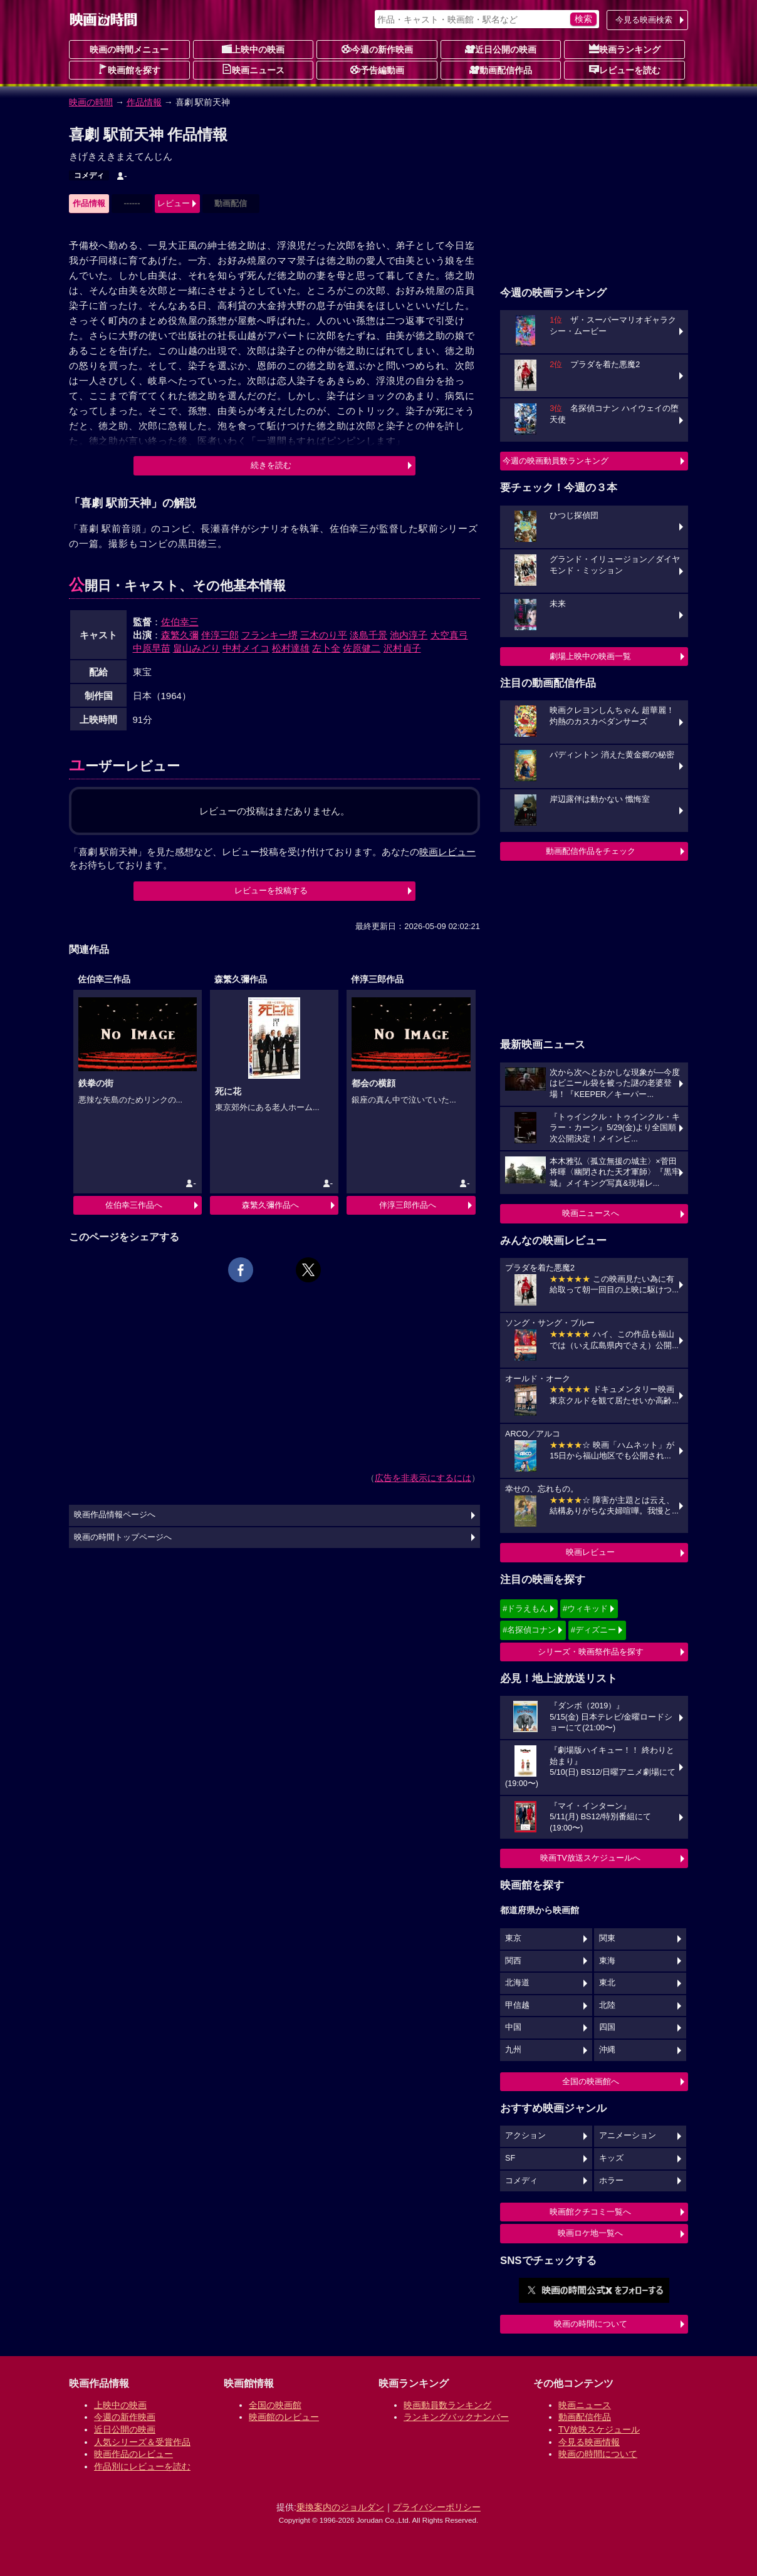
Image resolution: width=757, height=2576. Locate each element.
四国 (607, 2027)
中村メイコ (245, 648)
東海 (607, 1960)
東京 (513, 1938)
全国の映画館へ (590, 2081)
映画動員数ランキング (447, 2405)
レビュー (173, 203)
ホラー (611, 2180)
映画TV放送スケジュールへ (590, 1857)
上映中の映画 (253, 49)
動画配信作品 (500, 69)
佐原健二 (361, 648)
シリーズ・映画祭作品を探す (591, 1651)
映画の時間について (590, 2324)
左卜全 (326, 648)
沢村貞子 (402, 648)
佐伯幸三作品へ (133, 1205)
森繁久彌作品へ (270, 1205)
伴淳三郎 (220, 635)
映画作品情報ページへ (114, 1514)
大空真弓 (449, 635)
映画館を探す (129, 69)
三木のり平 (323, 635)
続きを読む (271, 465)
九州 (513, 2049)
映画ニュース (253, 69)
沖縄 (607, 2049)
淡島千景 (368, 635)
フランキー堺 (269, 635)
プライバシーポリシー (437, 2507)
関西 (513, 1960)
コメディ (89, 175)
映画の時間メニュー (129, 49)
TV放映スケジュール (599, 2429)
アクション (525, 2135)
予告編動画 (377, 69)
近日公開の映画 (500, 49)
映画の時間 (91, 102)
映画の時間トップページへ (123, 1537)
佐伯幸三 (180, 621)
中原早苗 (151, 648)
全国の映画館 (275, 2405)
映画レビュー (590, 1552)
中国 (513, 2027)
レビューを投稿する (271, 890)
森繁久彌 (180, 635)
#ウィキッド (585, 1608)
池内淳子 (408, 635)
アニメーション (627, 2135)
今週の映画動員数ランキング (555, 460)
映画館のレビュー (284, 2417)
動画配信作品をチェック (590, 851)
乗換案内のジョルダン (340, 2507)
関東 (607, 1938)
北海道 (517, 1982)
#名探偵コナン (529, 1629)
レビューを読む (624, 69)
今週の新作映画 (377, 49)
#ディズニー (593, 1629)
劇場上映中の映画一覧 (590, 656)
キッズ (611, 2158)
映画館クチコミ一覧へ (590, 2211)
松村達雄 (291, 648)
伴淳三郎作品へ (407, 1205)
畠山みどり (196, 648)
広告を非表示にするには (423, 1478)
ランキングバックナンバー (456, 2417)
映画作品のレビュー (133, 2454)
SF (510, 2158)
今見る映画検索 (643, 19)
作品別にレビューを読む (142, 2466)
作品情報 (144, 102)
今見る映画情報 (589, 2442)
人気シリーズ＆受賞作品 (142, 2442)
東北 (607, 1982)
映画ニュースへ (590, 1213)
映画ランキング (624, 49)
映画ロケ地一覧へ (590, 2233)
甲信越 (517, 2005)
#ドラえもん (525, 1608)
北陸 (607, 2005)
